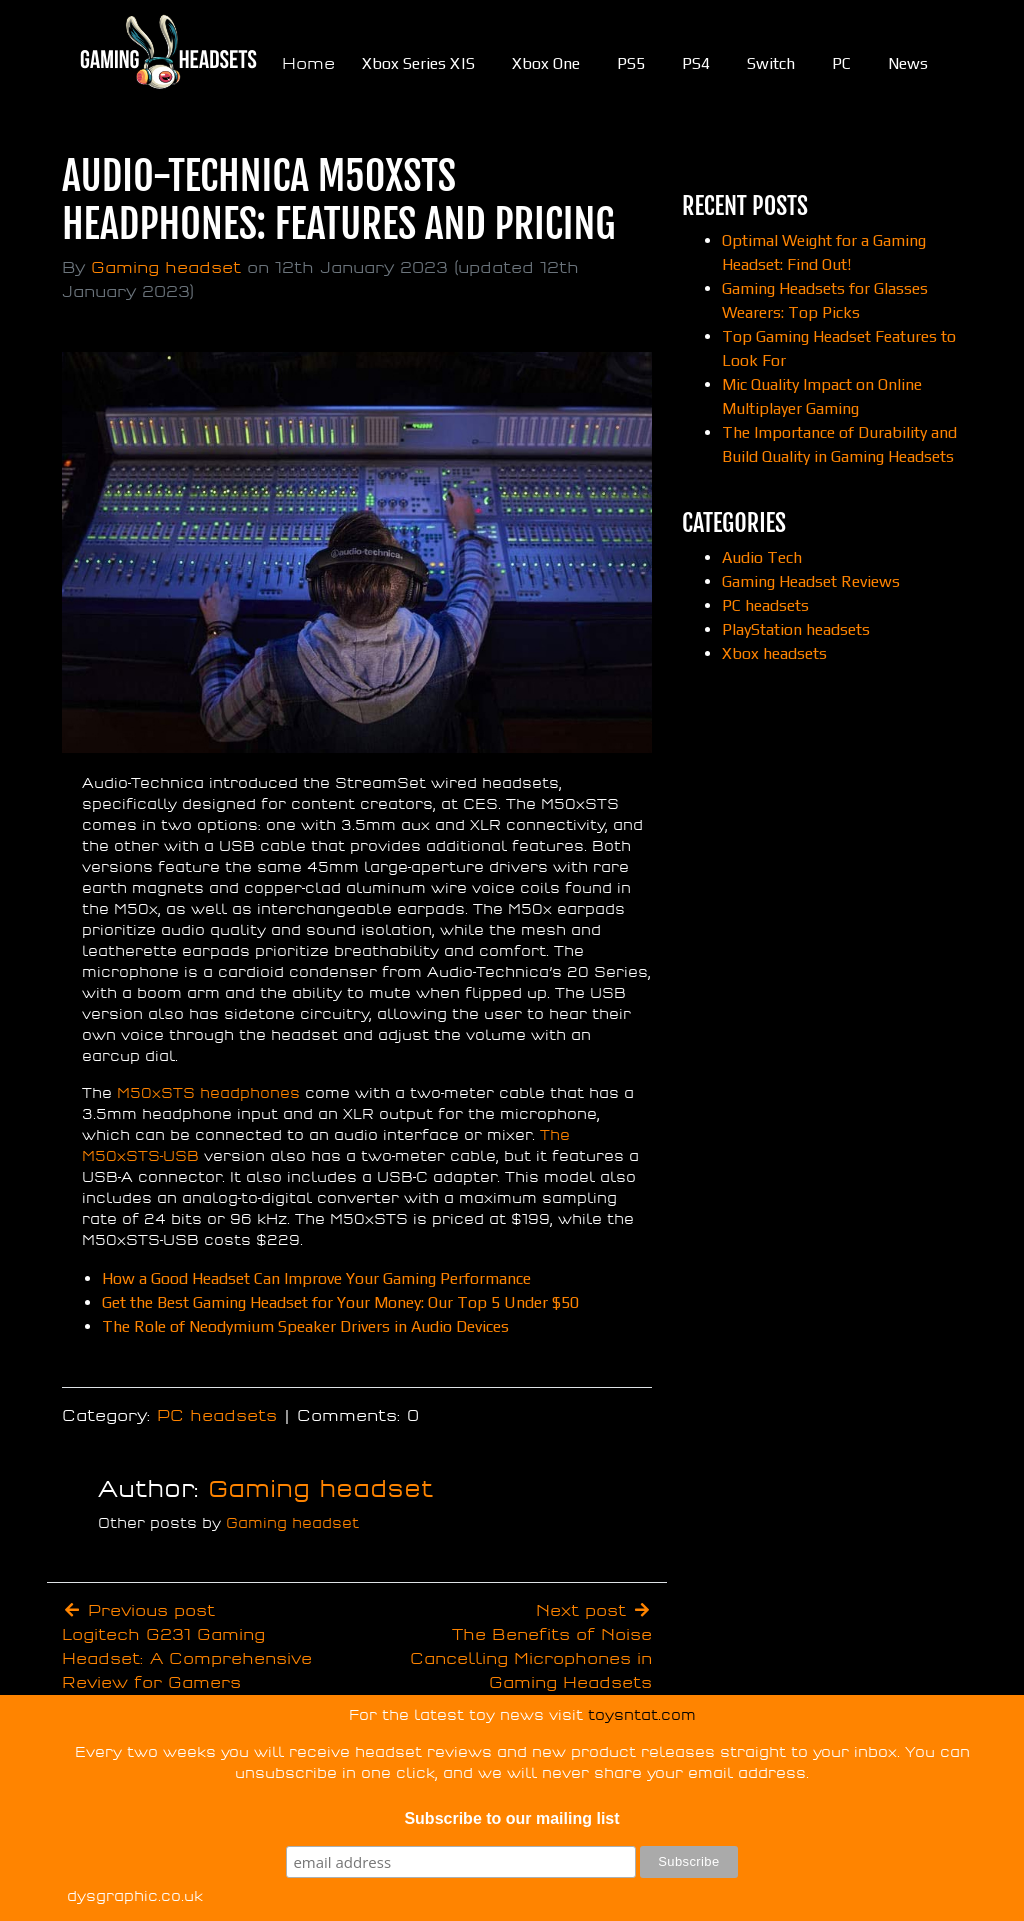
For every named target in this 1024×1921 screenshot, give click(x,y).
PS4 (696, 63)
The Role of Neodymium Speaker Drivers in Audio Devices (305, 1326)
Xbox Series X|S (418, 63)
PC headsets (217, 1416)
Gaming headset (166, 268)
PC (841, 63)
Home (308, 64)
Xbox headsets (774, 653)
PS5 (631, 63)
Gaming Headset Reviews (811, 581)
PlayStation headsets (796, 629)
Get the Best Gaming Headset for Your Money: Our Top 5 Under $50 (340, 1302)
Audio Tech (762, 557)
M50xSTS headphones (208, 1093)
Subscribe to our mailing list (511, 1818)
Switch (771, 63)
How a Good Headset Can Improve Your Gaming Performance (316, 1278)
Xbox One (546, 63)
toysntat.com (642, 1715)
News (908, 63)
